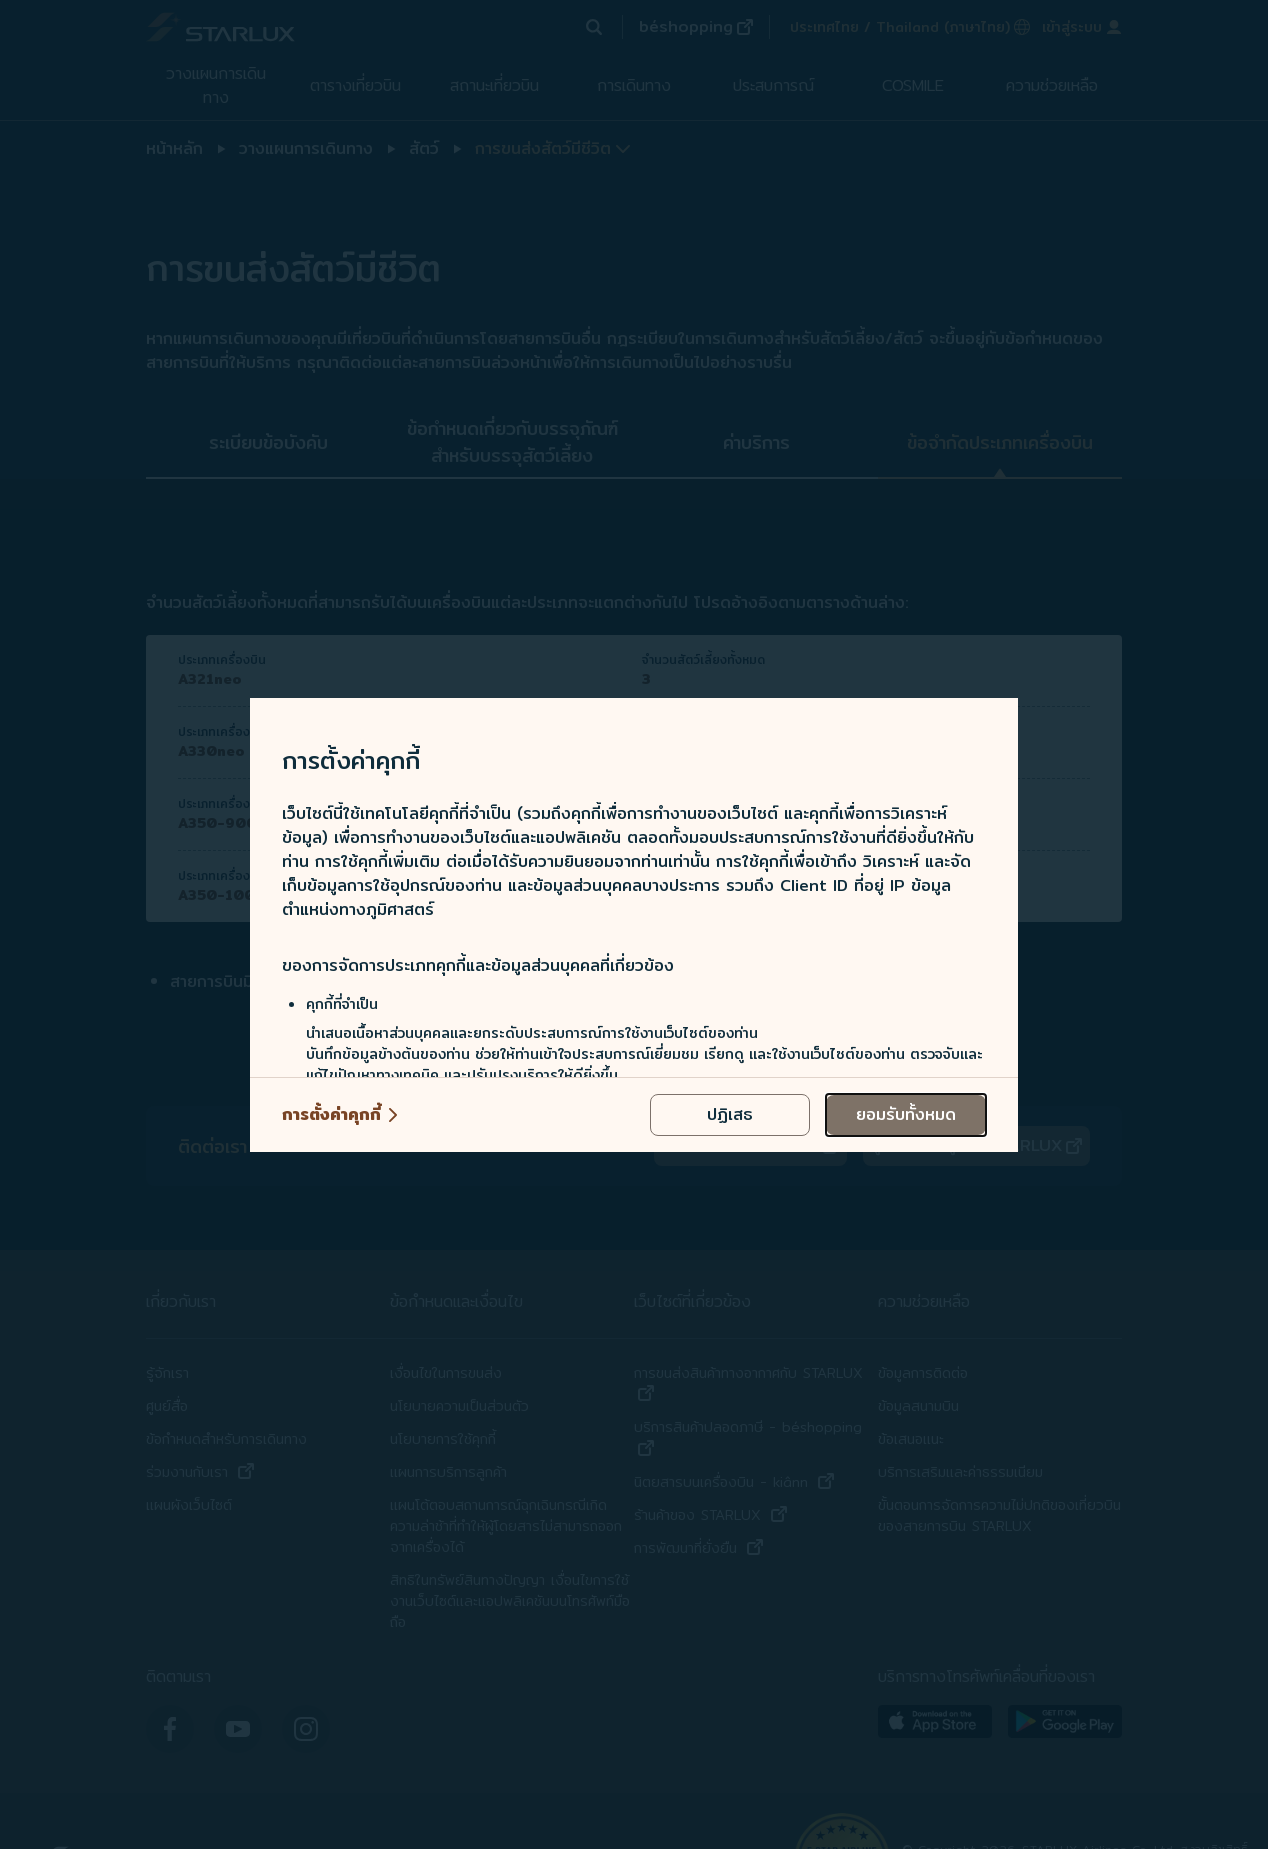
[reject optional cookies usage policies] (730, 1115)
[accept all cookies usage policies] (906, 1115)
